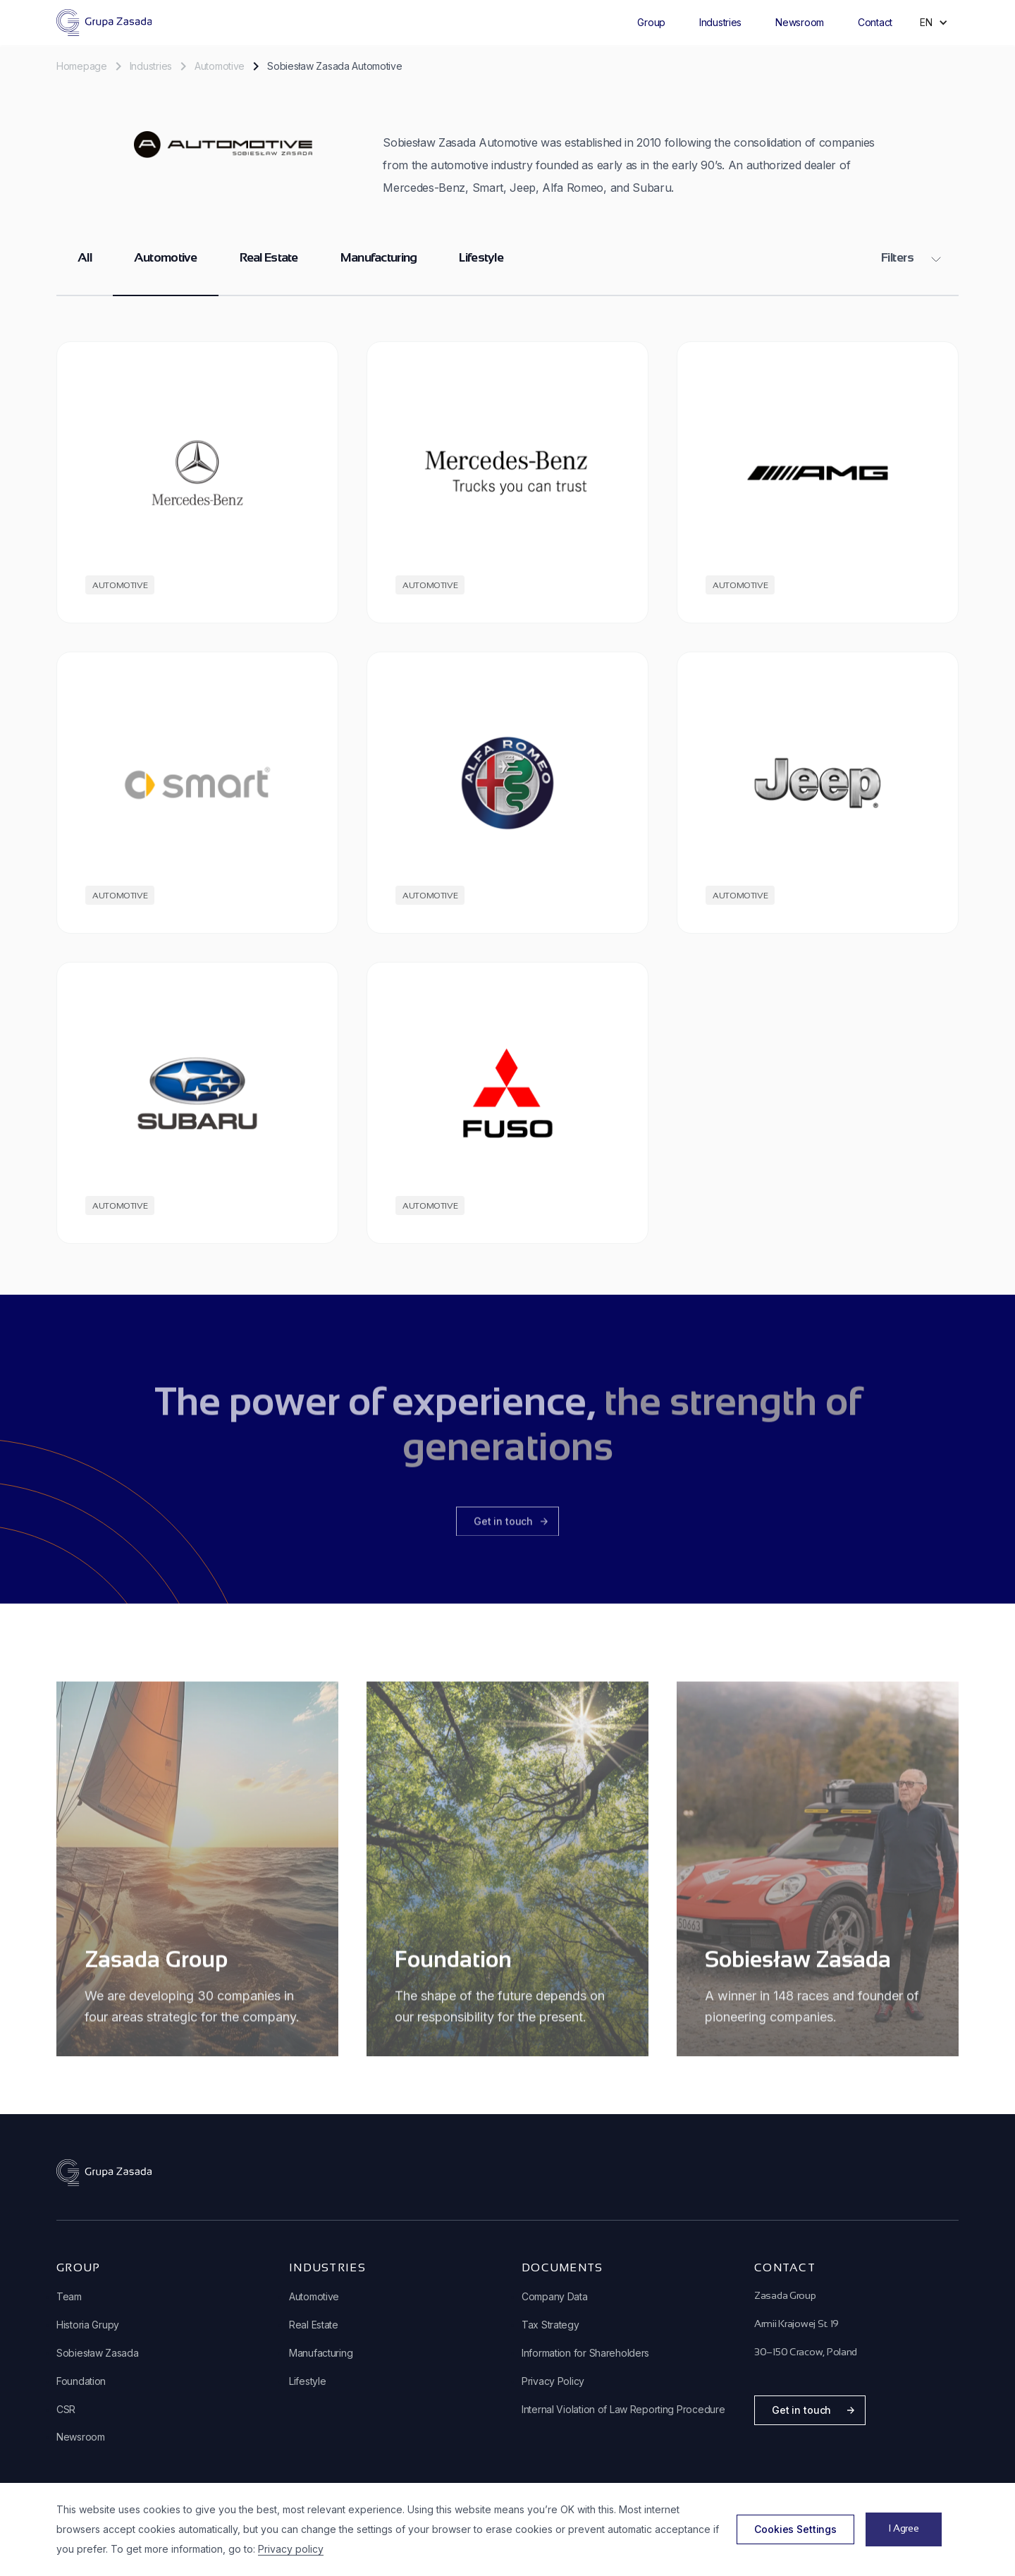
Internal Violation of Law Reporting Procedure (623, 2409)
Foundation (81, 2381)
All (85, 258)
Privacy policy (291, 2549)
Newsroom (799, 22)
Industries (720, 22)
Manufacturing (378, 258)
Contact (875, 22)
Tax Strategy (550, 2325)
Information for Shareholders (585, 2353)
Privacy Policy (553, 2381)
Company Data (555, 2296)
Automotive (220, 66)
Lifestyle (481, 258)
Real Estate (269, 258)
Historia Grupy (87, 2325)
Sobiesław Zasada (97, 2353)
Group (651, 22)
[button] (651, 22)
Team (69, 2296)
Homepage (81, 66)
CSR (65, 2409)
